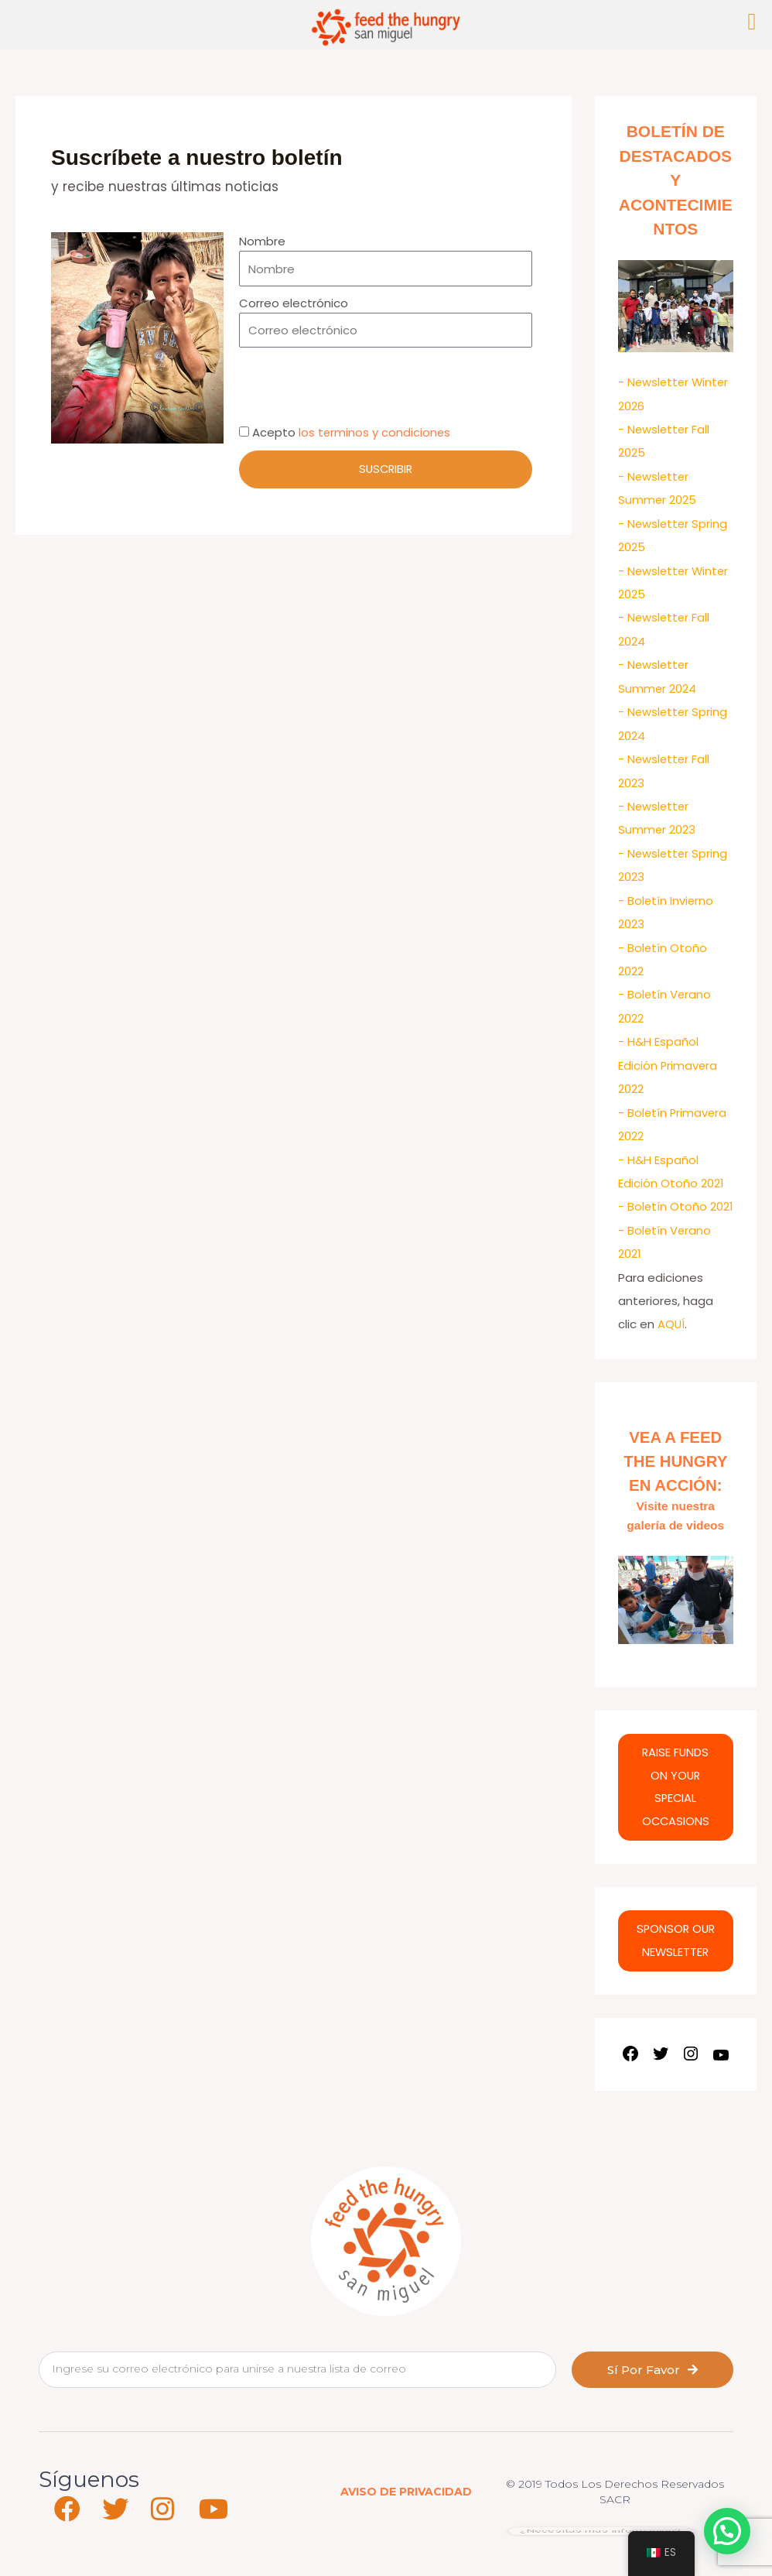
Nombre (262, 241)
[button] (727, 2531)
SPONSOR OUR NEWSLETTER (675, 1956)
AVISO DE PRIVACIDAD (406, 2507)
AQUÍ (671, 1334)
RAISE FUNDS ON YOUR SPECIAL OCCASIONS (675, 1802)
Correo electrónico (293, 303)
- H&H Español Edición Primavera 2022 (668, 1055)
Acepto (352, 432)
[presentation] (356, 385)
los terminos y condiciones (375, 432)
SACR (614, 2515)
